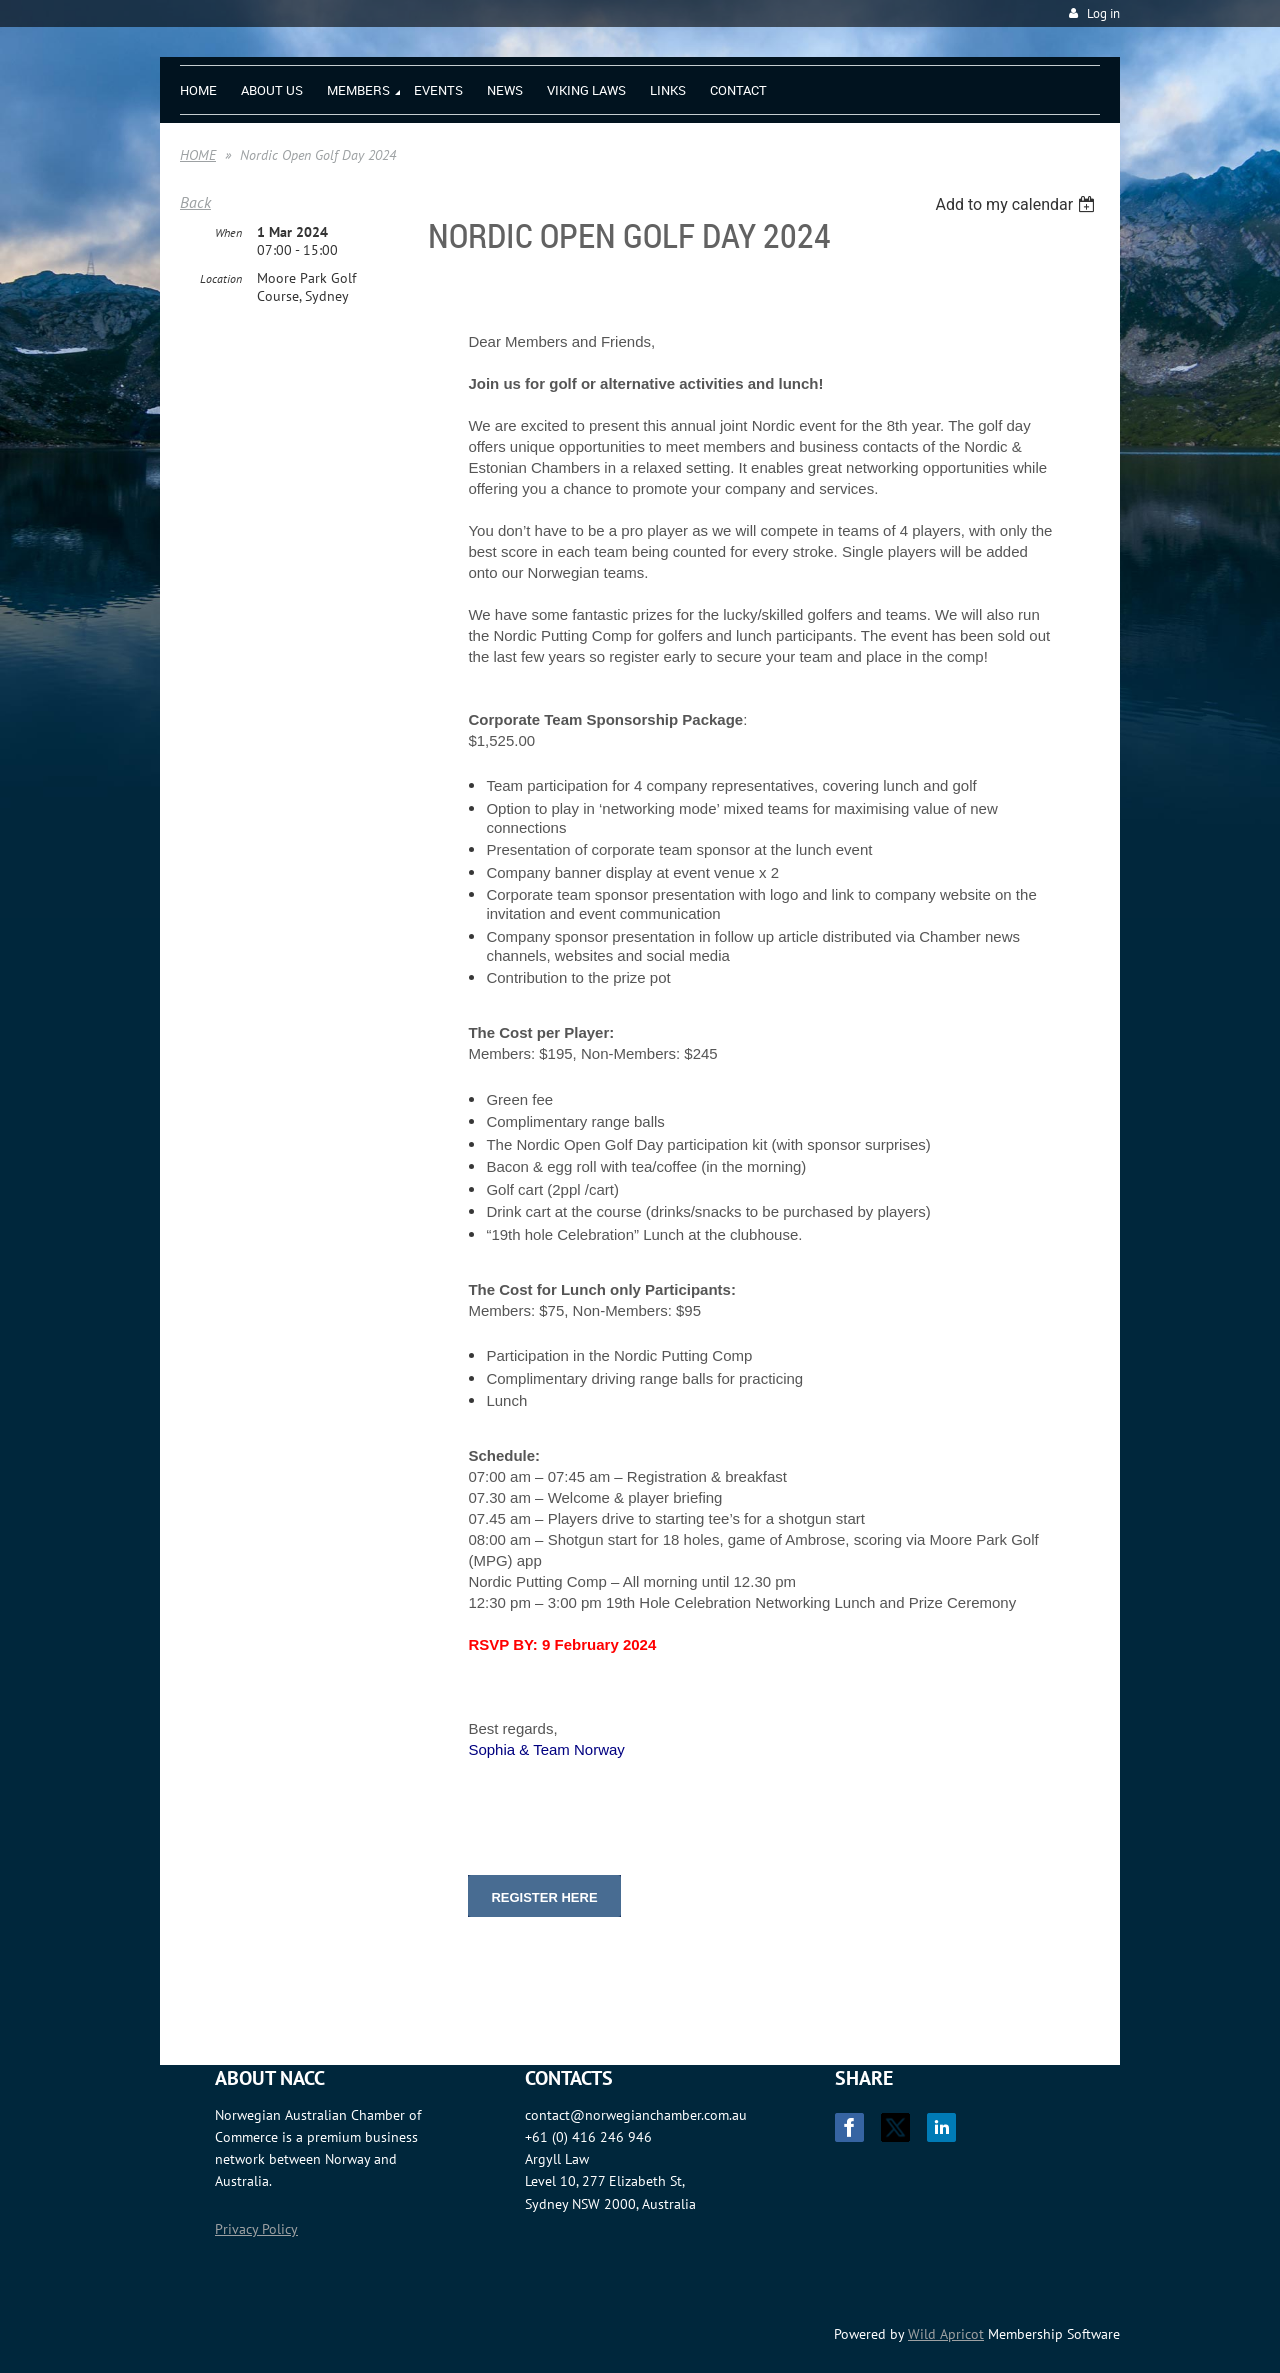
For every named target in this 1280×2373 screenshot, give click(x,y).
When (228, 232)
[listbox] (1017, 204)
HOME (198, 155)
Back (195, 202)
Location (221, 278)
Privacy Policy (256, 2229)
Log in (1103, 13)
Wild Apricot (946, 2334)
